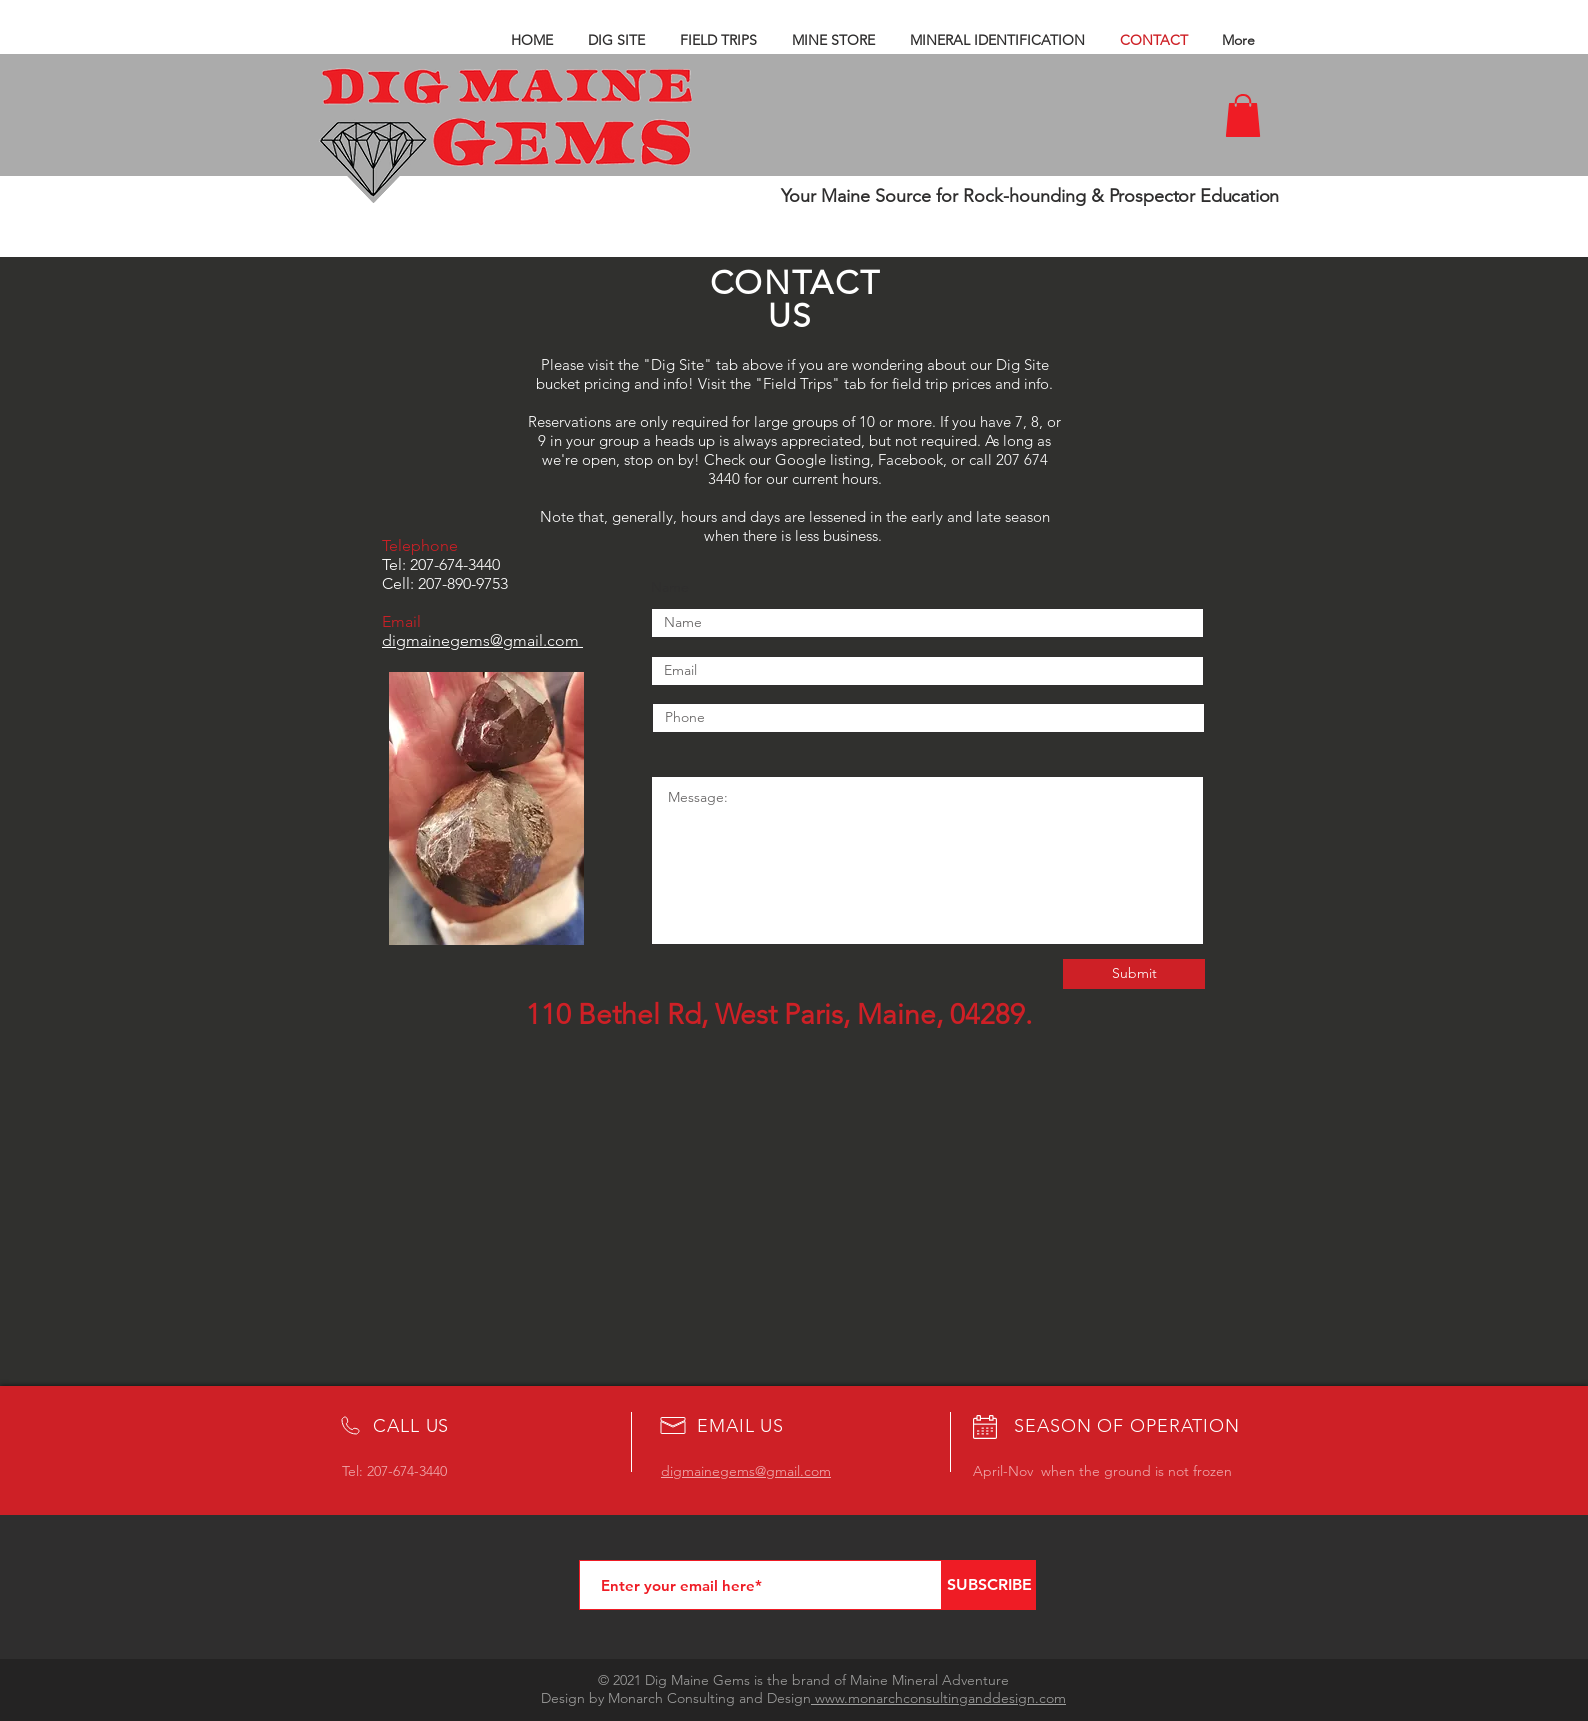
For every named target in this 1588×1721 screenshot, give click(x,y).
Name (670, 587)
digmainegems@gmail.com (480, 640)
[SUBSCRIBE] (989, 1585)
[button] (1243, 115)
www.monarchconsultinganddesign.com (938, 1698)
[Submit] (1134, 974)
